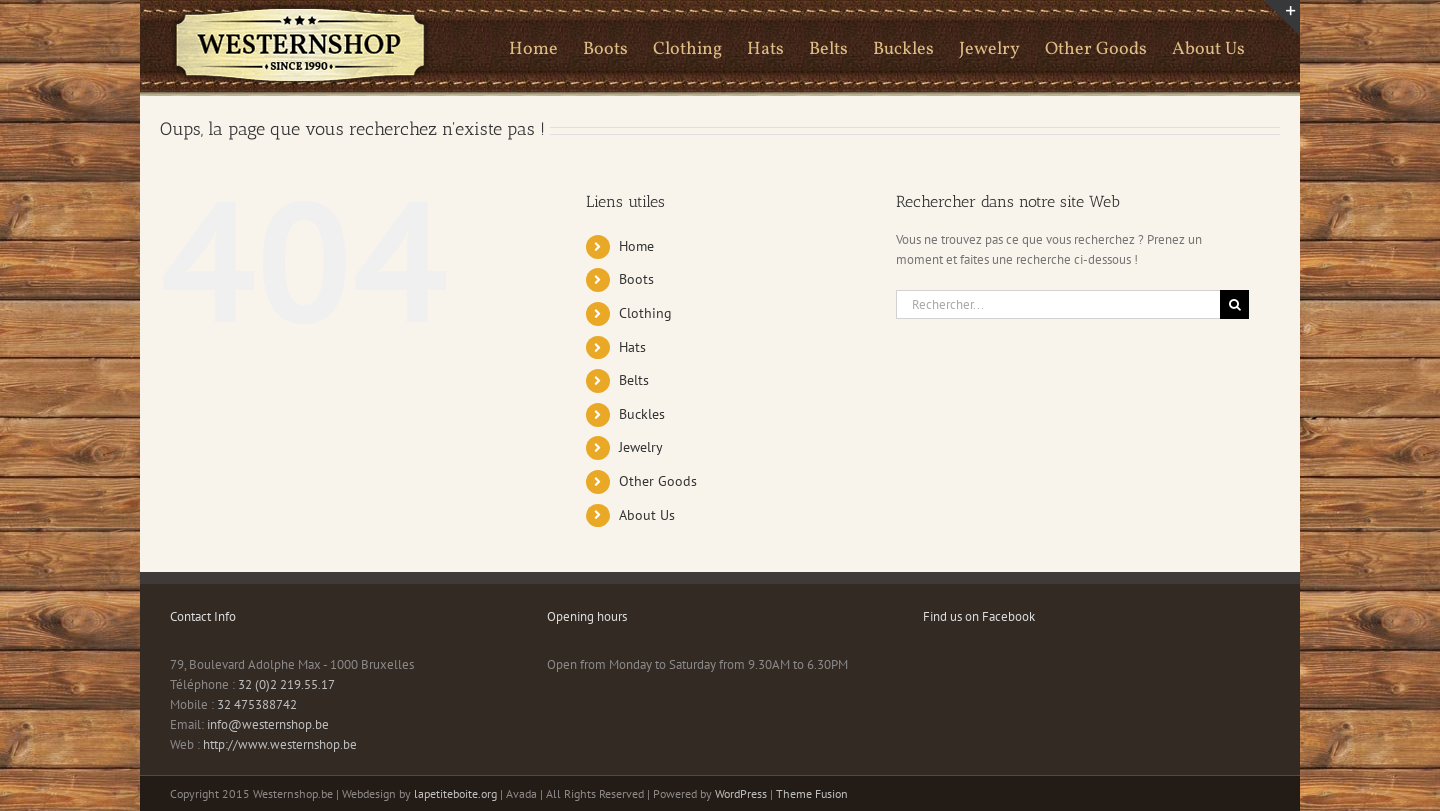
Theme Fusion (812, 793)
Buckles (642, 414)
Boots (636, 279)
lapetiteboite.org (455, 793)
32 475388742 (257, 704)
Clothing (645, 313)
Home (636, 246)
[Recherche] (1234, 304)
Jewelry (641, 447)
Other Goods (658, 481)
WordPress (741, 793)
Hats (632, 347)
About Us (647, 515)
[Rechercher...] (1058, 304)
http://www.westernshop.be (280, 744)
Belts (634, 380)
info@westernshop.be (268, 724)
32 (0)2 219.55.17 (286, 684)
